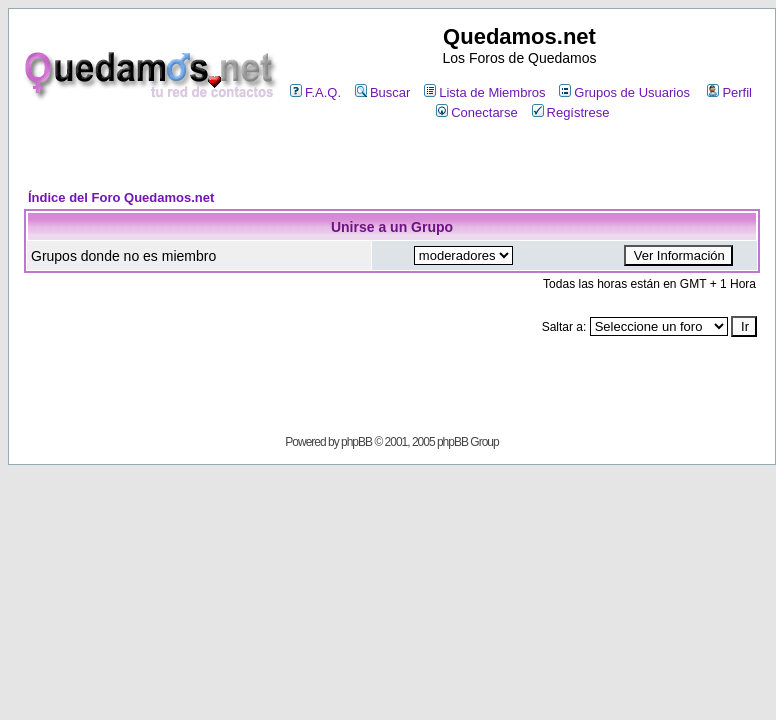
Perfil (729, 92)
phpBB (356, 442)
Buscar (382, 92)
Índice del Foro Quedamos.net (121, 197)
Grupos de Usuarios (624, 92)
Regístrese (571, 112)
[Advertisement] (392, 156)
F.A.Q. (315, 92)
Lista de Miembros (484, 92)
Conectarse (476, 112)
